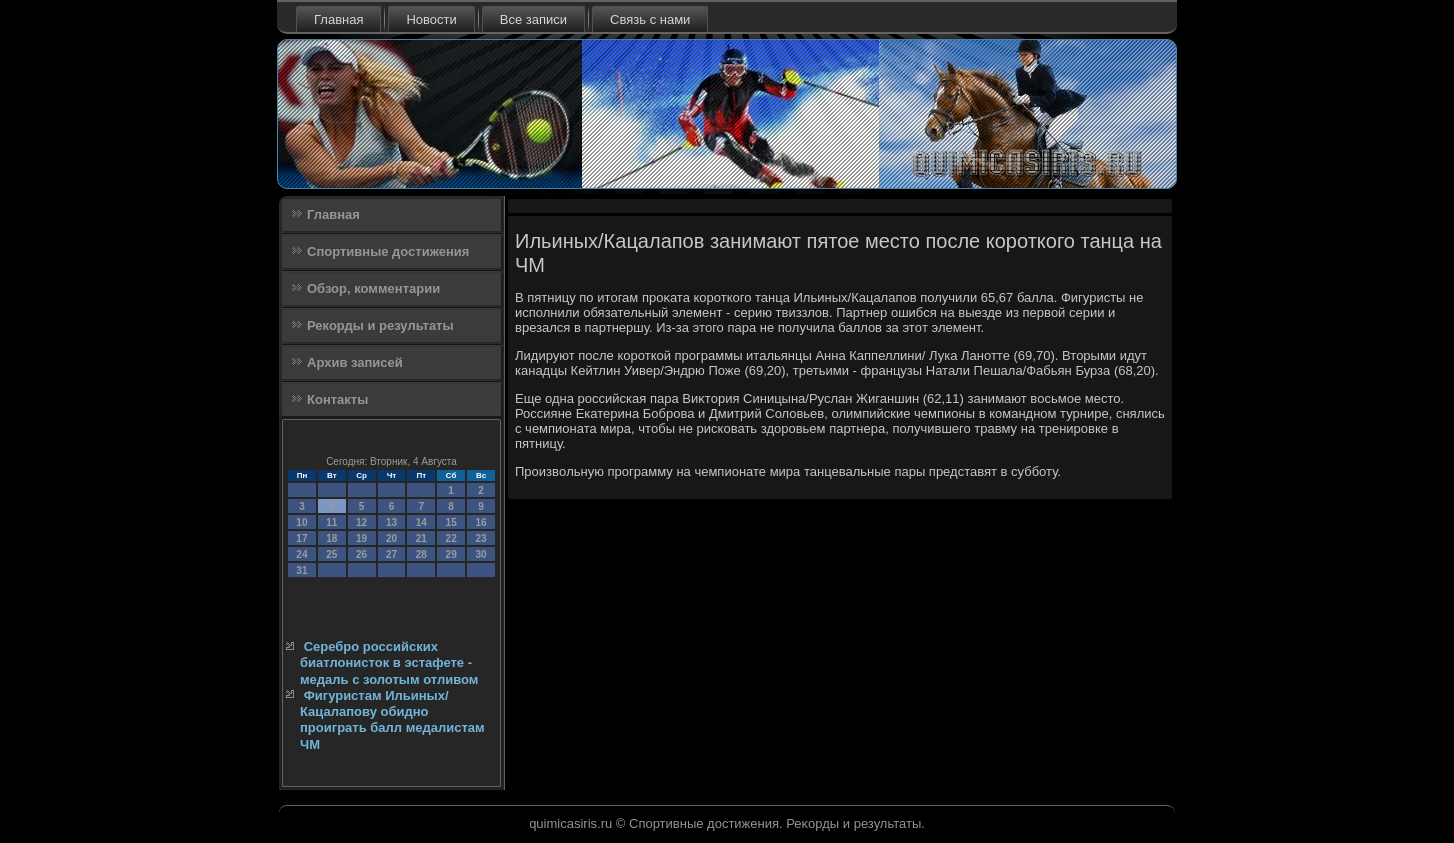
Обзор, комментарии (373, 288)
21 (421, 538)
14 (421, 522)
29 (451, 554)
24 (301, 554)
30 (480, 554)
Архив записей (355, 362)
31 (301, 570)
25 (331, 554)
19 (361, 538)
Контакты (337, 399)
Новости (431, 19)
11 (331, 522)
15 (451, 522)
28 (421, 554)
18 (331, 538)
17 (301, 538)
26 (361, 554)
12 (361, 522)
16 (480, 522)
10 (301, 522)
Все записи (533, 19)
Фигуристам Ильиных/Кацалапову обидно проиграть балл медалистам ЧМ (392, 720)
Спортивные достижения (388, 251)
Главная (338, 19)
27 (391, 554)
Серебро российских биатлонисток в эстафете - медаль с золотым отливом (389, 663)
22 (451, 538)
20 (391, 538)
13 (391, 522)
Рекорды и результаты (380, 325)
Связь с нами (650, 19)
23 (480, 538)
